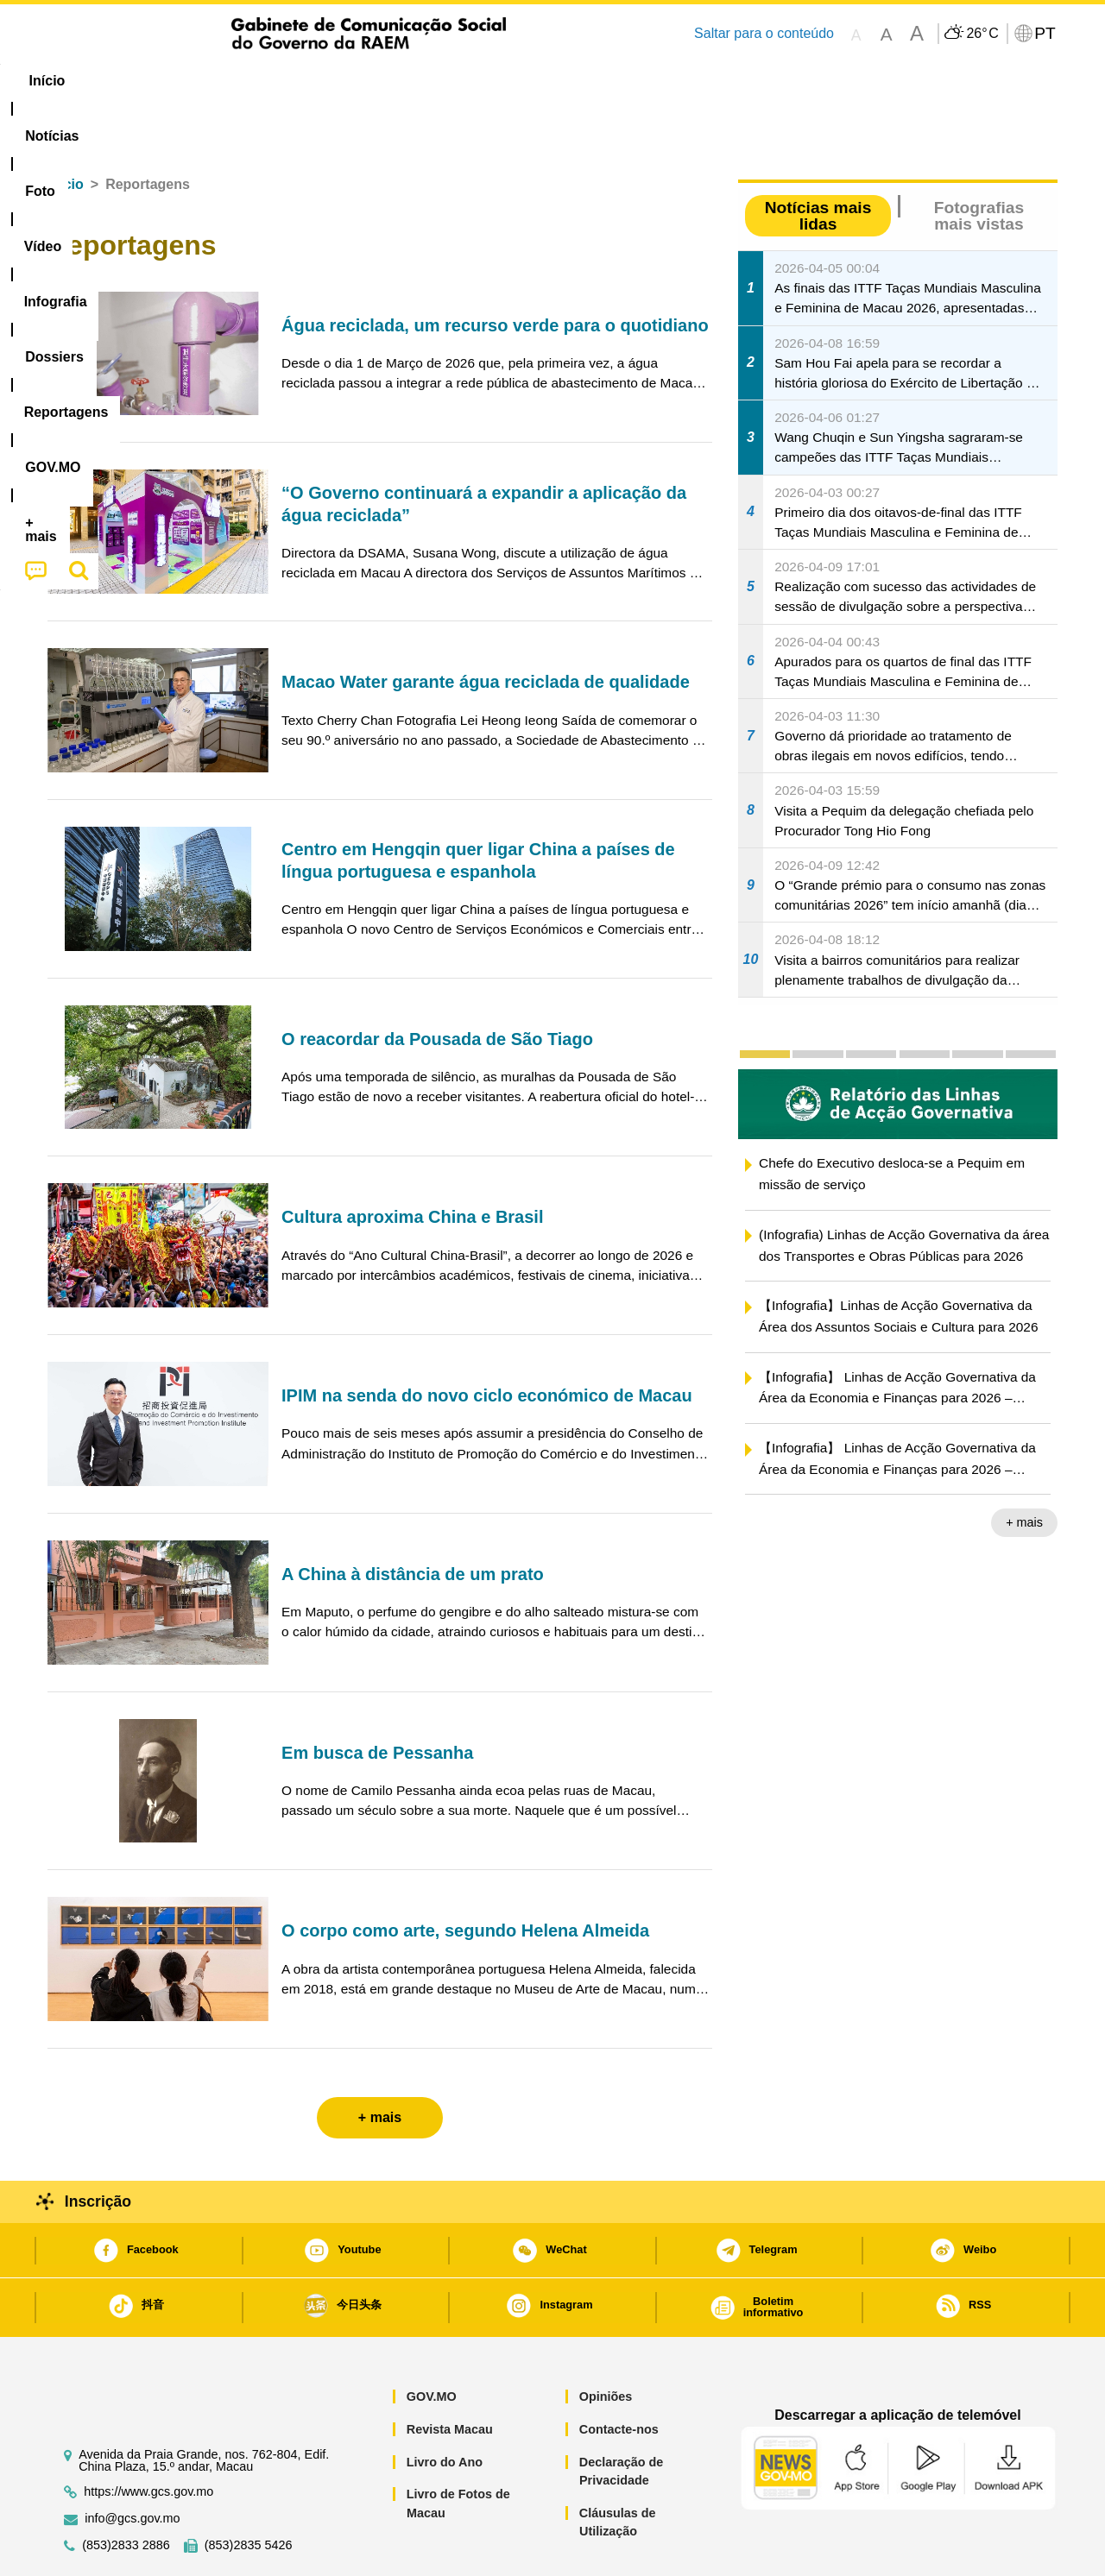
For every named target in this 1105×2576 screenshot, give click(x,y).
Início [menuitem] (82, 80)
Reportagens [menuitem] (594, 80)
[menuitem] (163, 81)
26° (982, 34)
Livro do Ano (445, 2409)
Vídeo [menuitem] (311, 80)
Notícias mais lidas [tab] (818, 163)
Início (65, 131)
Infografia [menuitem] (394, 80)
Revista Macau (450, 2377)
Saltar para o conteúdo (764, 33)
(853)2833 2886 (126, 2492)
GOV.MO (432, 2344)
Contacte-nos (619, 2377)
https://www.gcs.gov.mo (148, 2439)
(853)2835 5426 (249, 2492)
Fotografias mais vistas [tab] (979, 163)
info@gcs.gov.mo (132, 2465)
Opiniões (606, 2344)
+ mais (1024, 1470)
